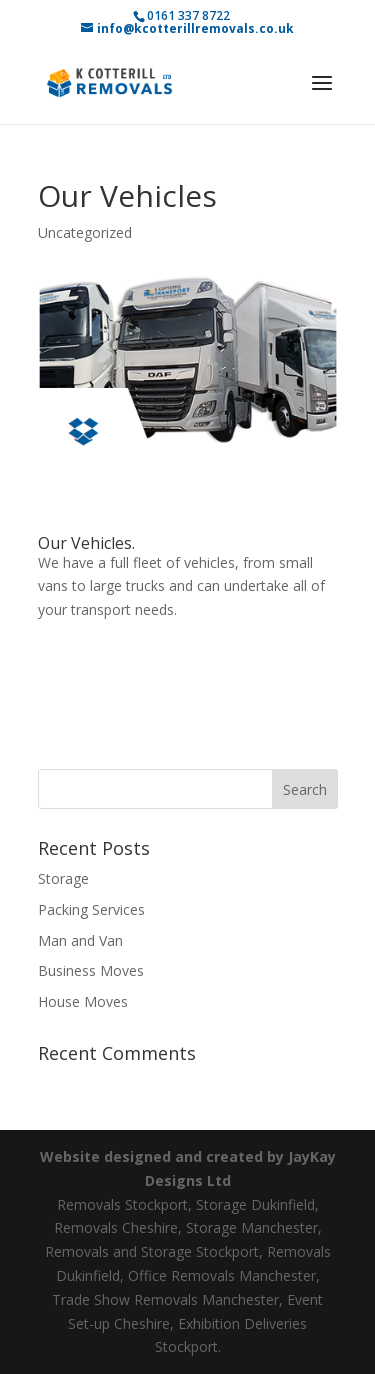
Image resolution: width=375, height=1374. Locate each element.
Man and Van (80, 940)
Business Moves (91, 970)
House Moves (83, 1001)
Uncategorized (85, 232)
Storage (63, 878)
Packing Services (91, 909)
